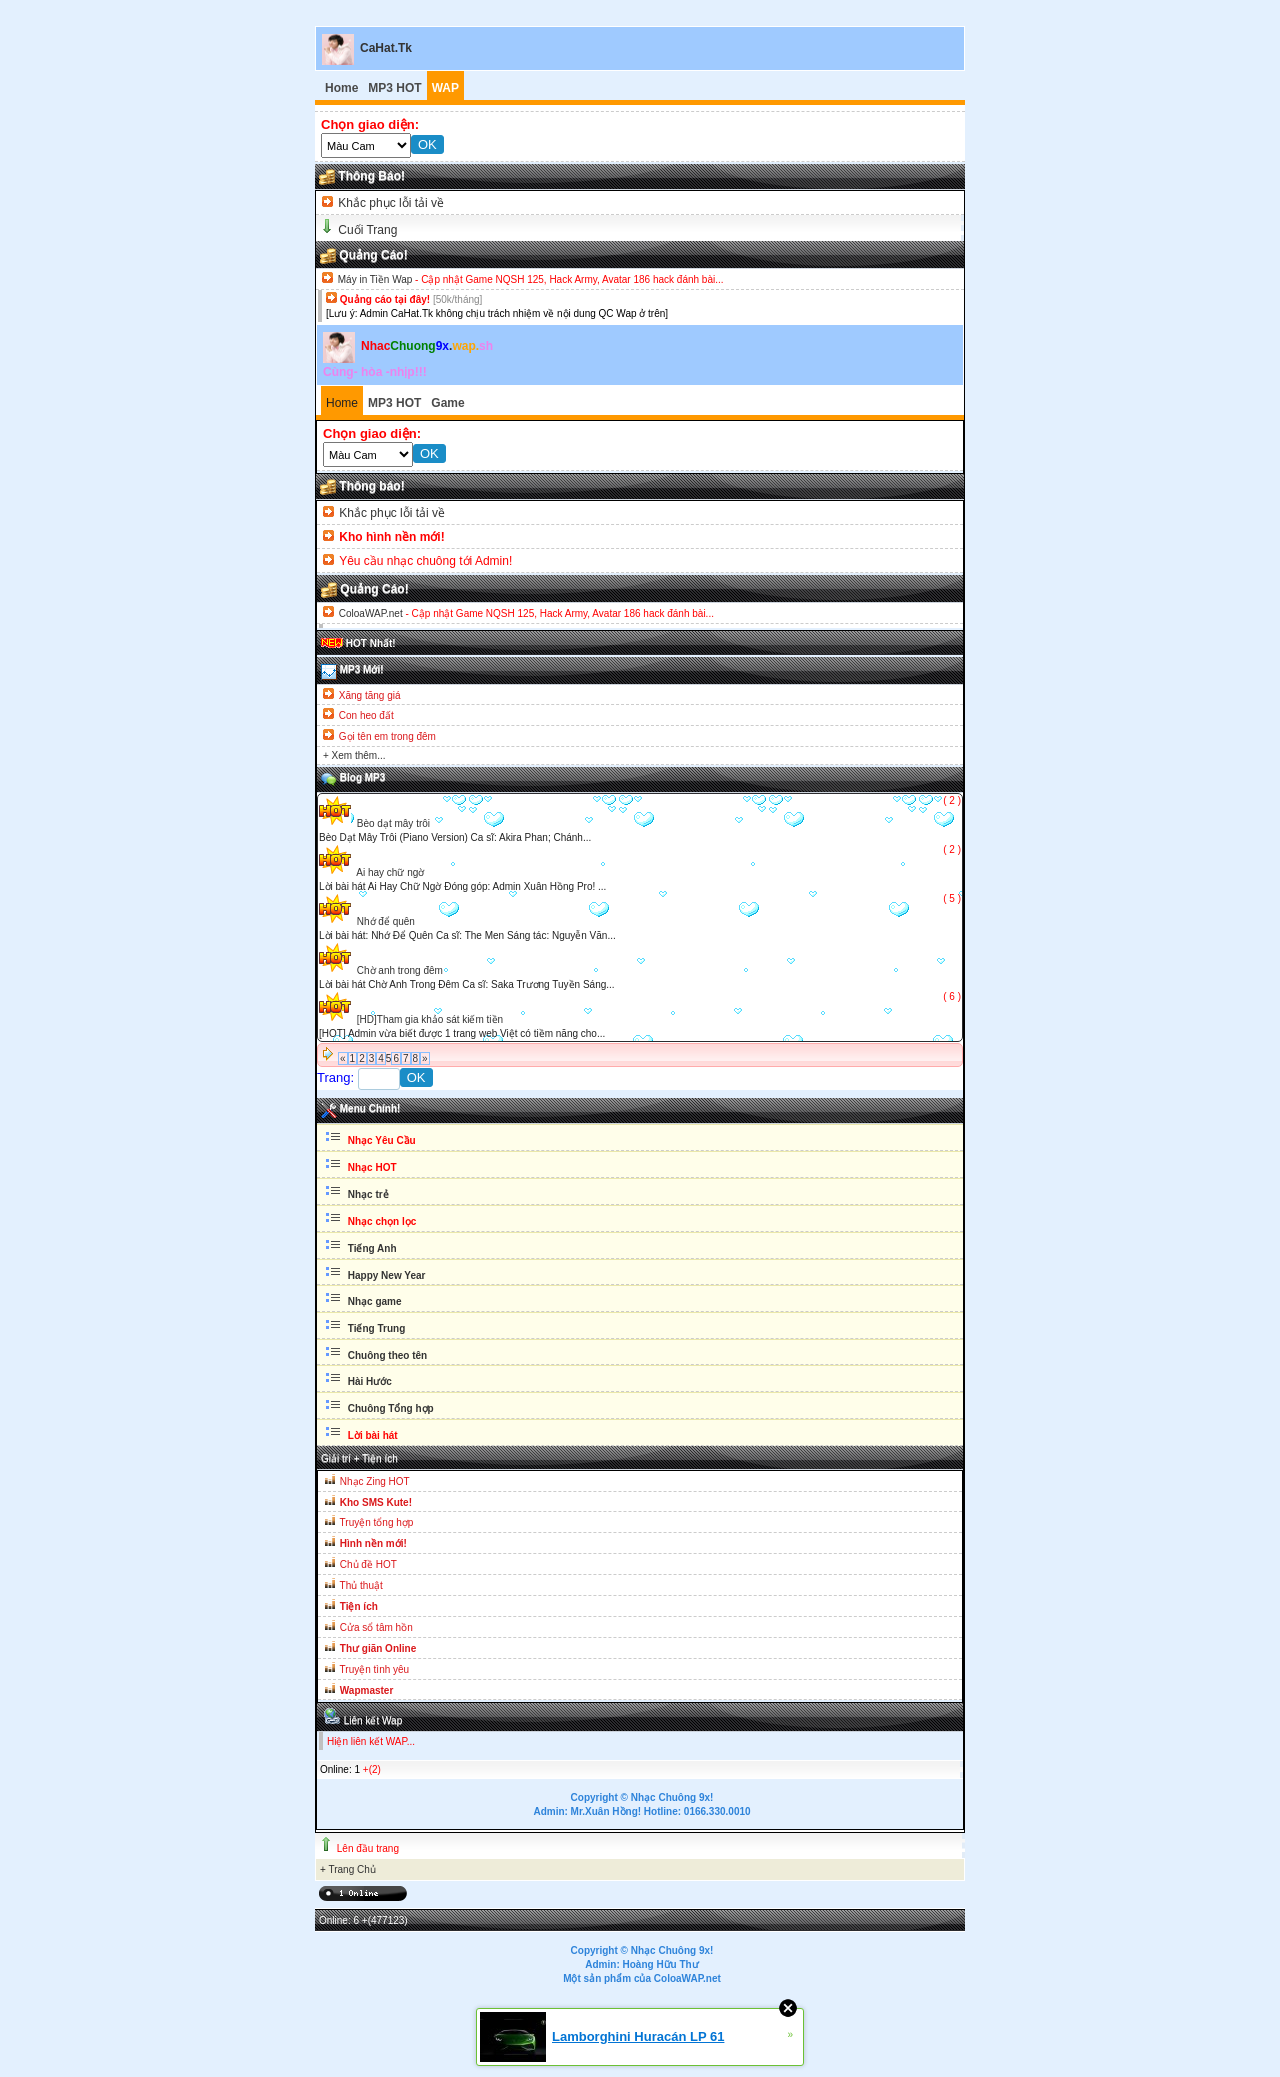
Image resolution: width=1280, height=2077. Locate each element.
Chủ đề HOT (368, 1564)
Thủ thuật (361, 1585)
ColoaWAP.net (371, 613)
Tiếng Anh (371, 1248)
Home (341, 88)
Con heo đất (366, 715)
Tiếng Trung (375, 1328)
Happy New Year (385, 1275)
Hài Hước (368, 1381)
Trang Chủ (351, 1869)
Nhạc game (373, 1301)
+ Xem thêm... (354, 755)
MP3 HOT (394, 88)
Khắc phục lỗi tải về (389, 203)
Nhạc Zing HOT (375, 1481)
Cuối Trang (367, 230)
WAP (445, 88)
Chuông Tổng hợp (391, 1408)
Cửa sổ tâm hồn (376, 1627)
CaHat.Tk (386, 48)
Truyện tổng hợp (377, 1522)
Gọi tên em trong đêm (387, 736)
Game (447, 403)
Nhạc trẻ (367, 1194)
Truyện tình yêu (375, 1669)
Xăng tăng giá (370, 695)
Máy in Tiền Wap (375, 279)
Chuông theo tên (386, 1355)
